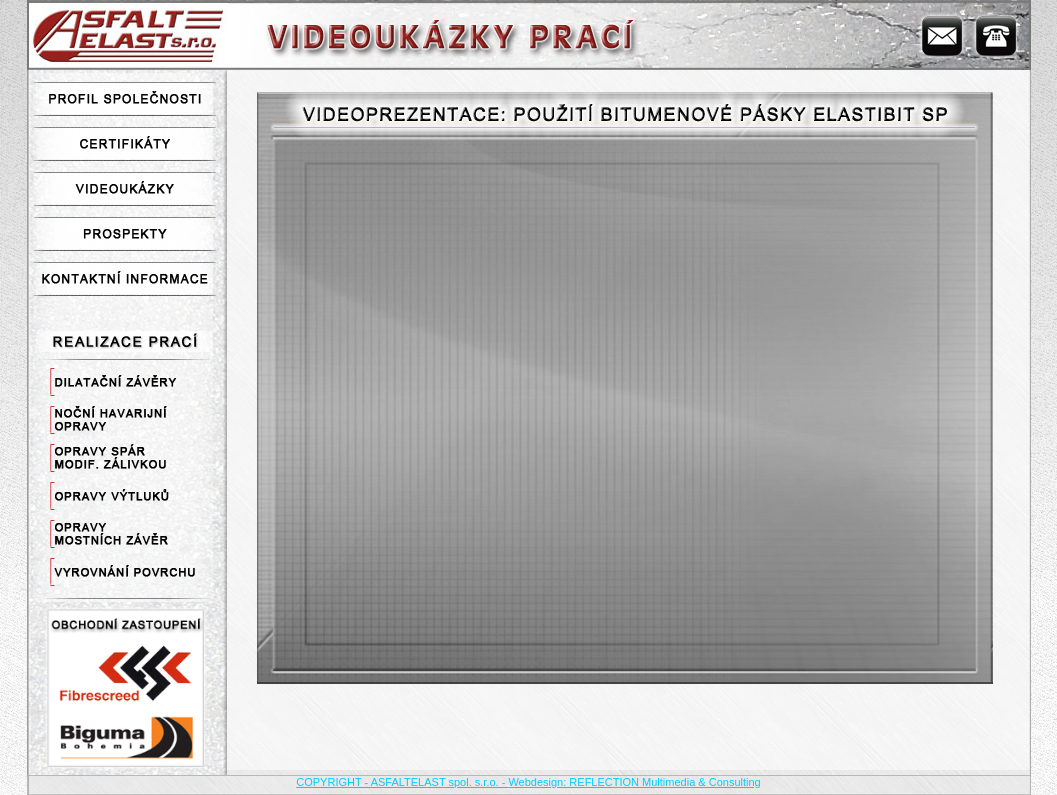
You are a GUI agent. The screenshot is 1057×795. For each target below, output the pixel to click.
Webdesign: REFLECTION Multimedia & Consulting (634, 782)
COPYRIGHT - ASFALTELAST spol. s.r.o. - (402, 782)
